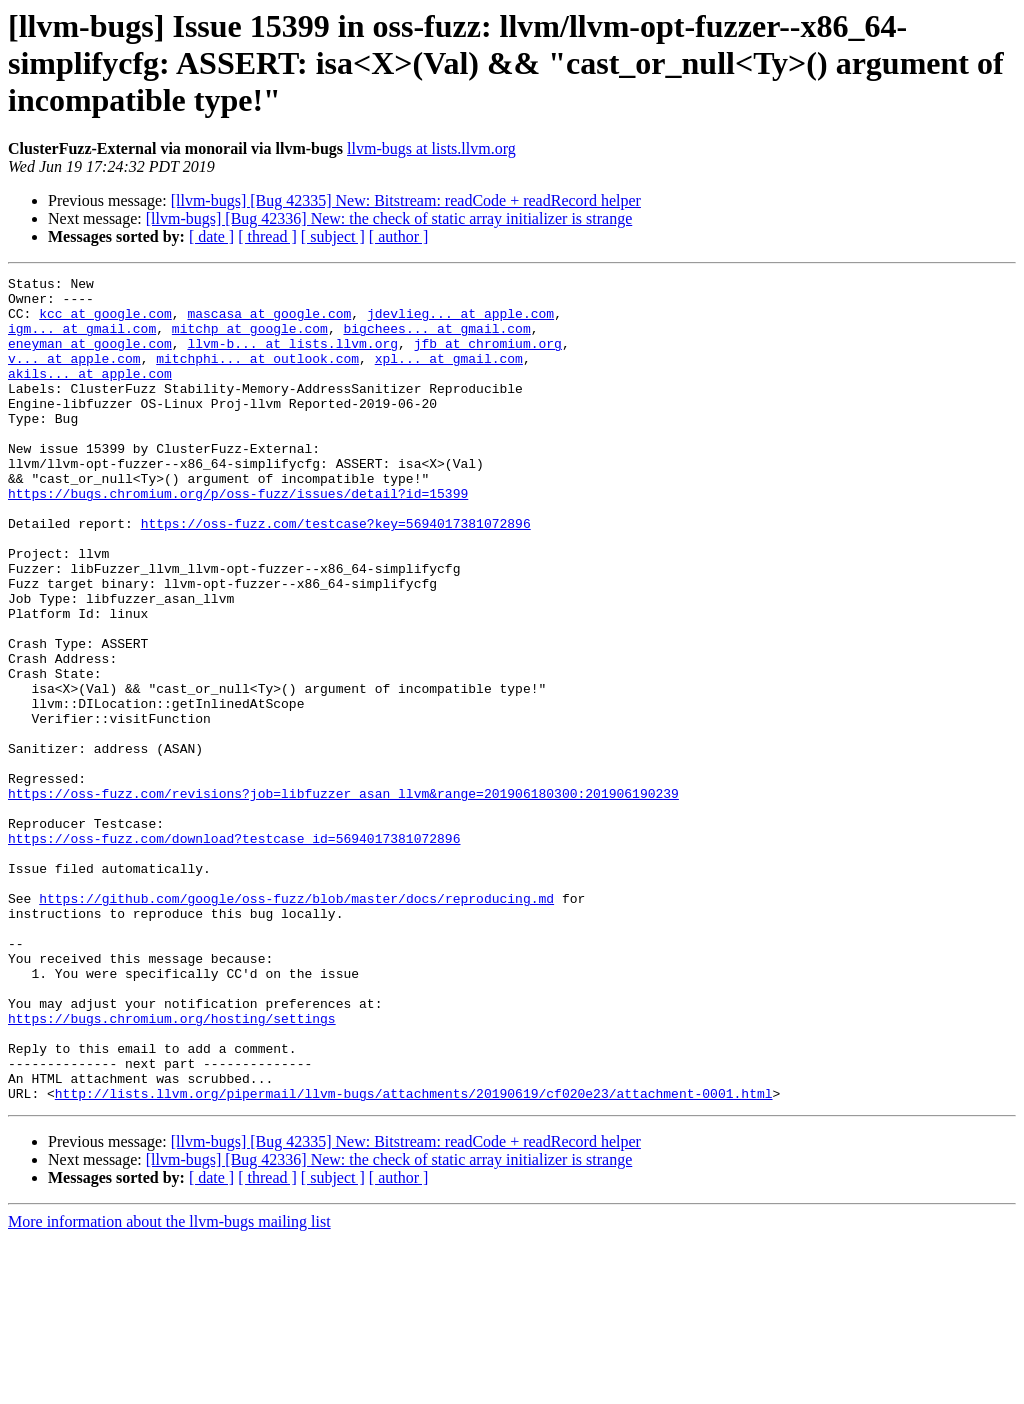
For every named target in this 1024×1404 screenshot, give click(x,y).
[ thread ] (267, 236)
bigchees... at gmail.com (436, 340)
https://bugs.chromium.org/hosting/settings (172, 1168)
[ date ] (211, 236)
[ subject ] (333, 236)
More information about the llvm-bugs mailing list (169, 1386)
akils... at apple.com (90, 394)
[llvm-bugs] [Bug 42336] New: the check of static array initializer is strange (389, 218)
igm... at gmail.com (82, 340)
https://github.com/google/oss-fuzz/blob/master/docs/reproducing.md (296, 1024)
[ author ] (399, 236)
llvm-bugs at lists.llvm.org (431, 148)
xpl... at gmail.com (449, 376)
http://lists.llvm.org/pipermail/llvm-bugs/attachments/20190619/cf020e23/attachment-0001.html (414, 1258)
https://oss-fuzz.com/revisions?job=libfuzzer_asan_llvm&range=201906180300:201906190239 (343, 898)
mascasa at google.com (269, 322)
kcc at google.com (105, 322)
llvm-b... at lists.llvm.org (292, 358)
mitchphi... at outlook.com (257, 376)
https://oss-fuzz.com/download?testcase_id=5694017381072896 (234, 952)
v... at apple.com (74, 376)
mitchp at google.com (250, 340)
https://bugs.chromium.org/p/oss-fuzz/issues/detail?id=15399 (238, 538)
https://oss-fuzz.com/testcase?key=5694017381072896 (336, 574)
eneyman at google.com (90, 358)
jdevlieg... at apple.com (460, 322)
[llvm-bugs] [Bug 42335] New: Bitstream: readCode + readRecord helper (406, 200)
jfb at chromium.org (488, 358)
